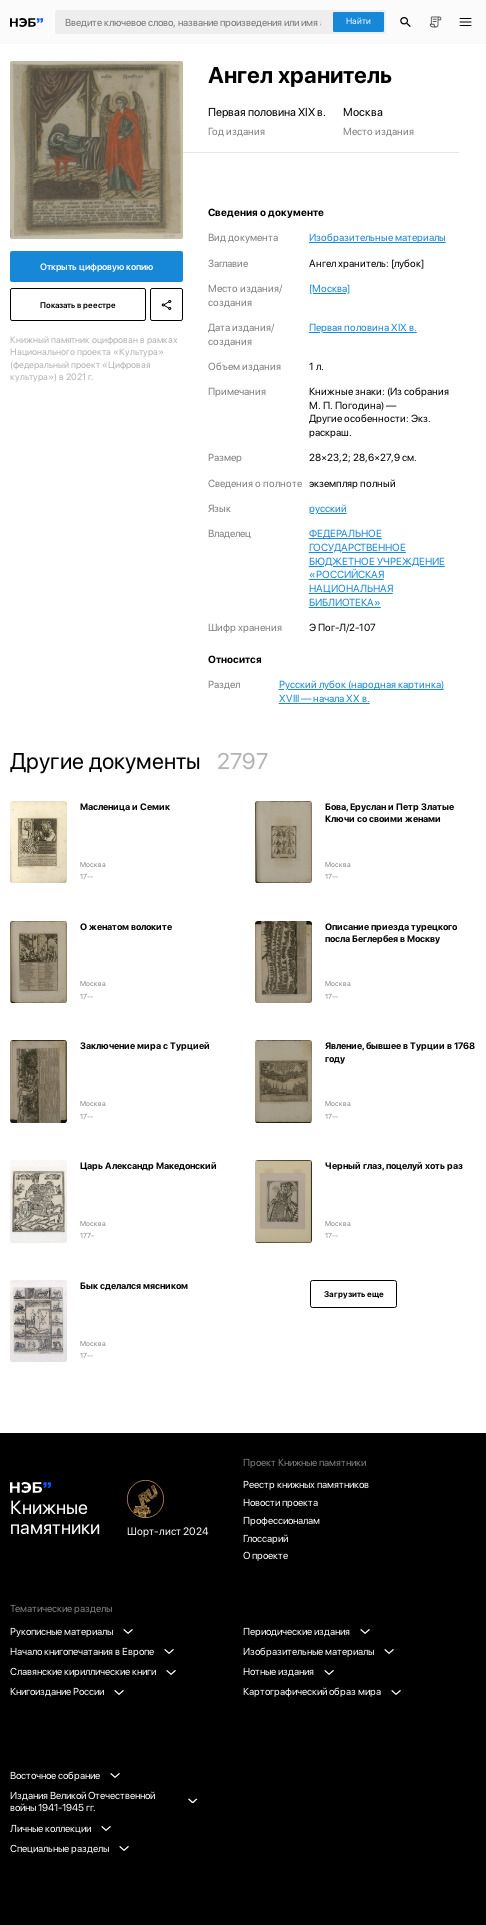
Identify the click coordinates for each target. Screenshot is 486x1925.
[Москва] (329, 288)
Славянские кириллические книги (93, 1671)
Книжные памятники (55, 1511)
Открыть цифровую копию (96, 266)
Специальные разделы (69, 1848)
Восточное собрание (65, 1775)
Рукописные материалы (71, 1631)
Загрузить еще (354, 1294)
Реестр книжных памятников (306, 1484)
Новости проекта (280, 1502)
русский (328, 508)
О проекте (265, 1555)
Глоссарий (265, 1538)
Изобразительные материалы (377, 237)
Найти (358, 21)
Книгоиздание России (67, 1691)
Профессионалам (281, 1520)
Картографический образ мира (322, 1691)
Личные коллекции (60, 1828)
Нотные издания (288, 1671)
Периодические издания (306, 1631)
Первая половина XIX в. (363, 327)
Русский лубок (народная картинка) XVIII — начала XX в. (361, 691)
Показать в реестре (78, 305)
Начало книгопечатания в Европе (92, 1651)
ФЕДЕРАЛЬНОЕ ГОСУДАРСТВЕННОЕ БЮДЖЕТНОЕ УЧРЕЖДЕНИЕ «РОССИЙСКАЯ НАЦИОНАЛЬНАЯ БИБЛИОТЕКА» (377, 567)
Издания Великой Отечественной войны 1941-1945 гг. (103, 1801)
